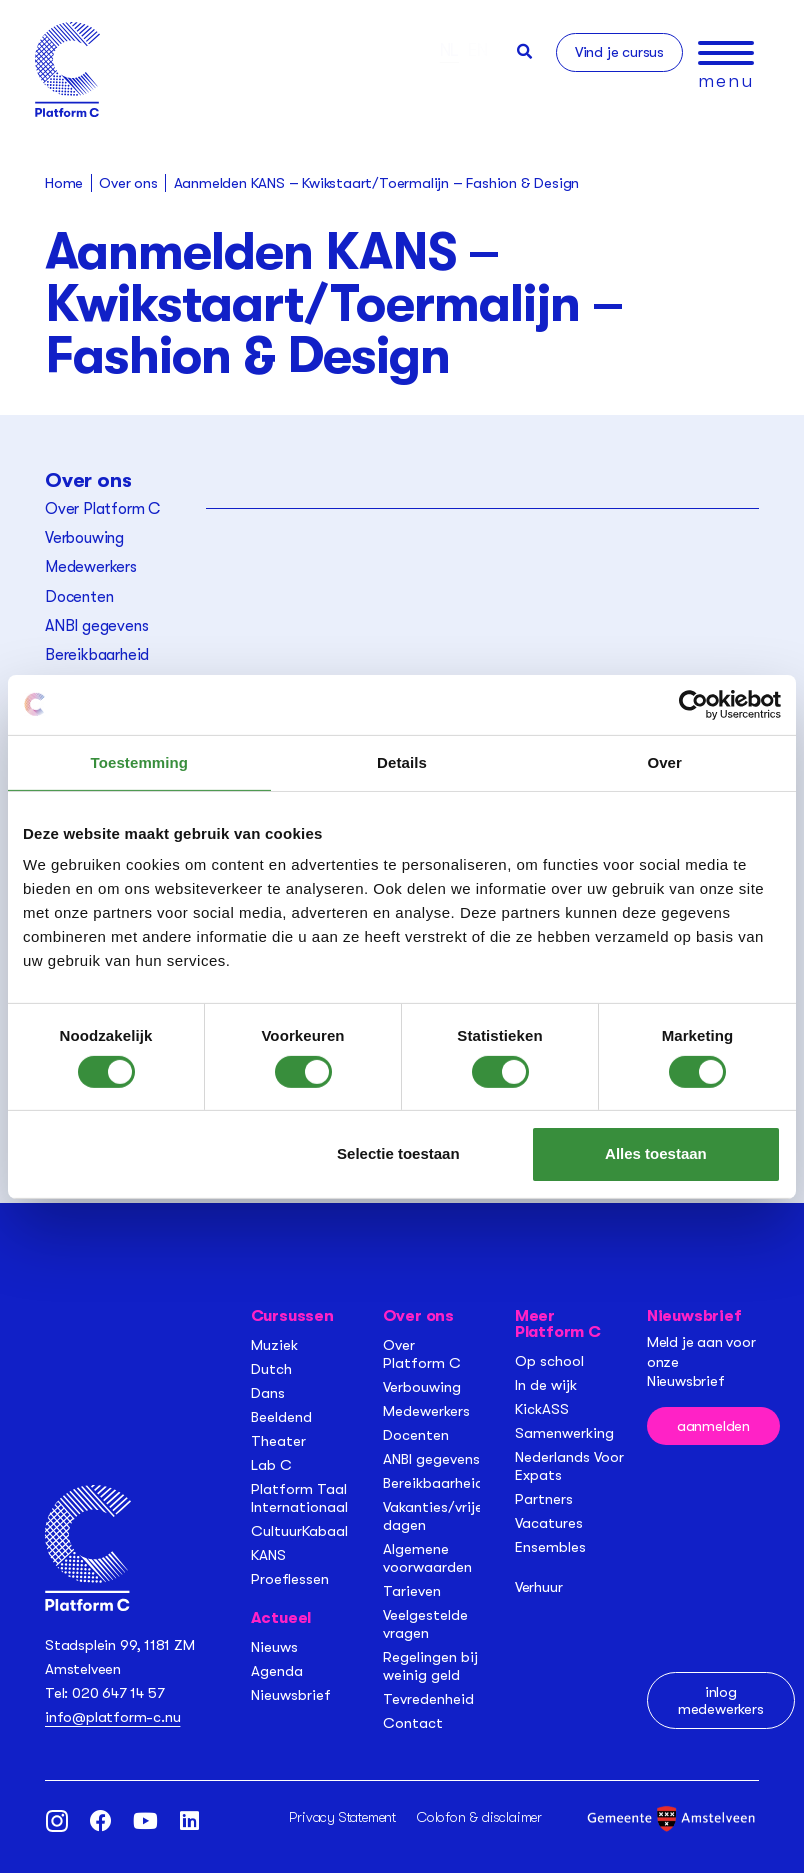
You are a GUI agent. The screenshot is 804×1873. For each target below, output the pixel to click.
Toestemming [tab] (140, 761)
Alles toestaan (656, 1153)
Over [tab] (664, 761)
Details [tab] (402, 761)
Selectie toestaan (398, 1153)
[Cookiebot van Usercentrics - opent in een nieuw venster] (693, 704)
